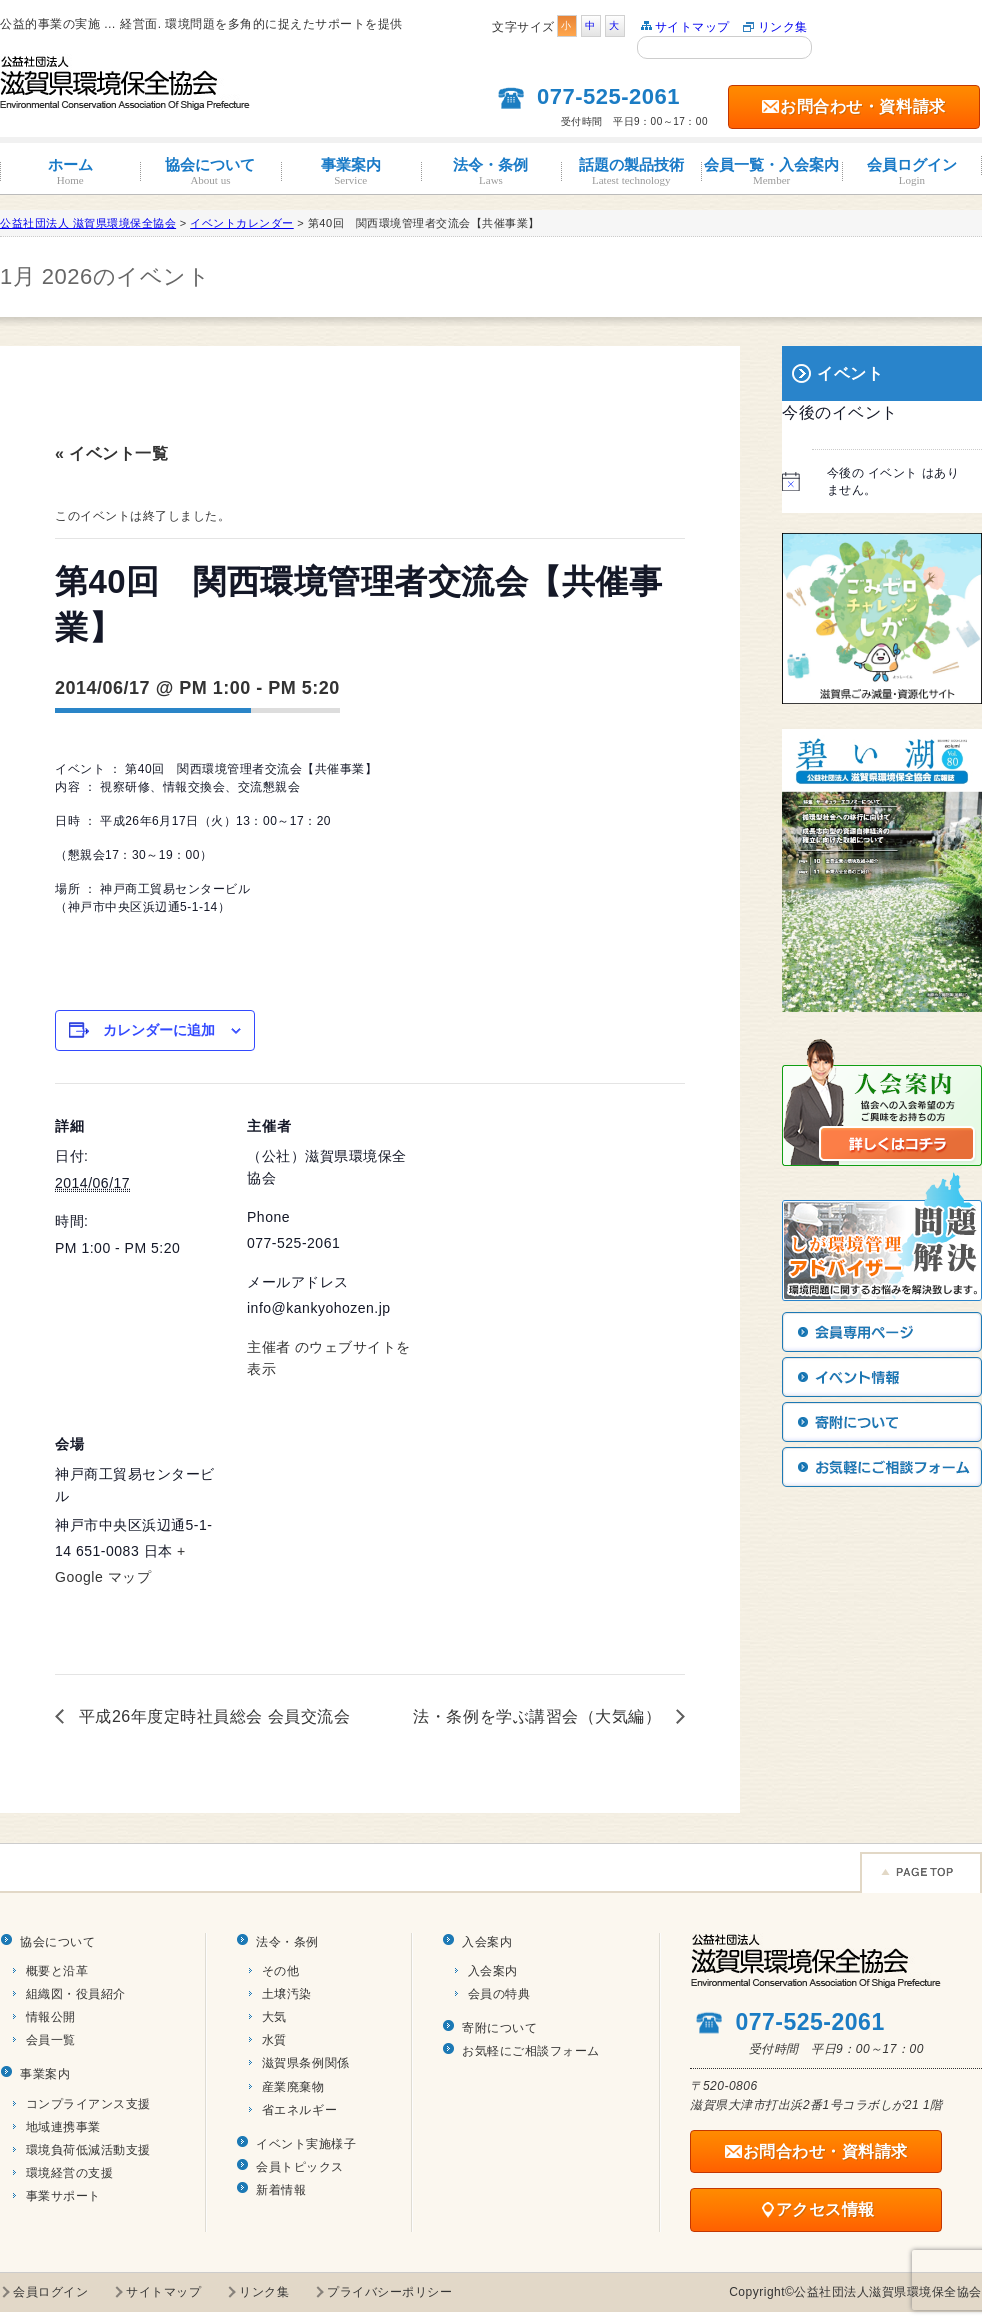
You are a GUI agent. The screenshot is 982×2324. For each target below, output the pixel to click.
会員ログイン (912, 171)
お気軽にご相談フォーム (531, 2051)
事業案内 (351, 171)
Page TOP (921, 1872)
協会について (210, 171)
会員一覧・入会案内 (771, 171)
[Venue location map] (352, 1538)
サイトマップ (692, 27)
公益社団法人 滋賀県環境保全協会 (88, 223)
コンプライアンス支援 (88, 2104)
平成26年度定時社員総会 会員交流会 (212, 1716)
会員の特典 (499, 1994)
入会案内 (487, 1942)
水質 (274, 2040)
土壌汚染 (287, 1994)
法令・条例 (491, 171)
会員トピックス (300, 2167)
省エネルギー (299, 2110)
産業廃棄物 (293, 2087)
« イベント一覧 (111, 453)
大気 (274, 2017)
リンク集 (783, 27)
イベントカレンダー (242, 223)
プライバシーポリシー (389, 2292)
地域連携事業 (63, 2127)
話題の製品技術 (631, 171)
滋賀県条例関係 (306, 2063)
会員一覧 (51, 2040)
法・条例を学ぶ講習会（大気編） (539, 1716)
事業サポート (63, 2196)
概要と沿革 (57, 1971)
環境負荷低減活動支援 (88, 2150)
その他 (281, 1971)
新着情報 (281, 2190)
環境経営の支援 (70, 2173)
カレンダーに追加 (159, 1030)
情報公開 (51, 2017)
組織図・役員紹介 (76, 1994)
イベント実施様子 (306, 2144)
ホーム (70, 171)
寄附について (499, 2028)
